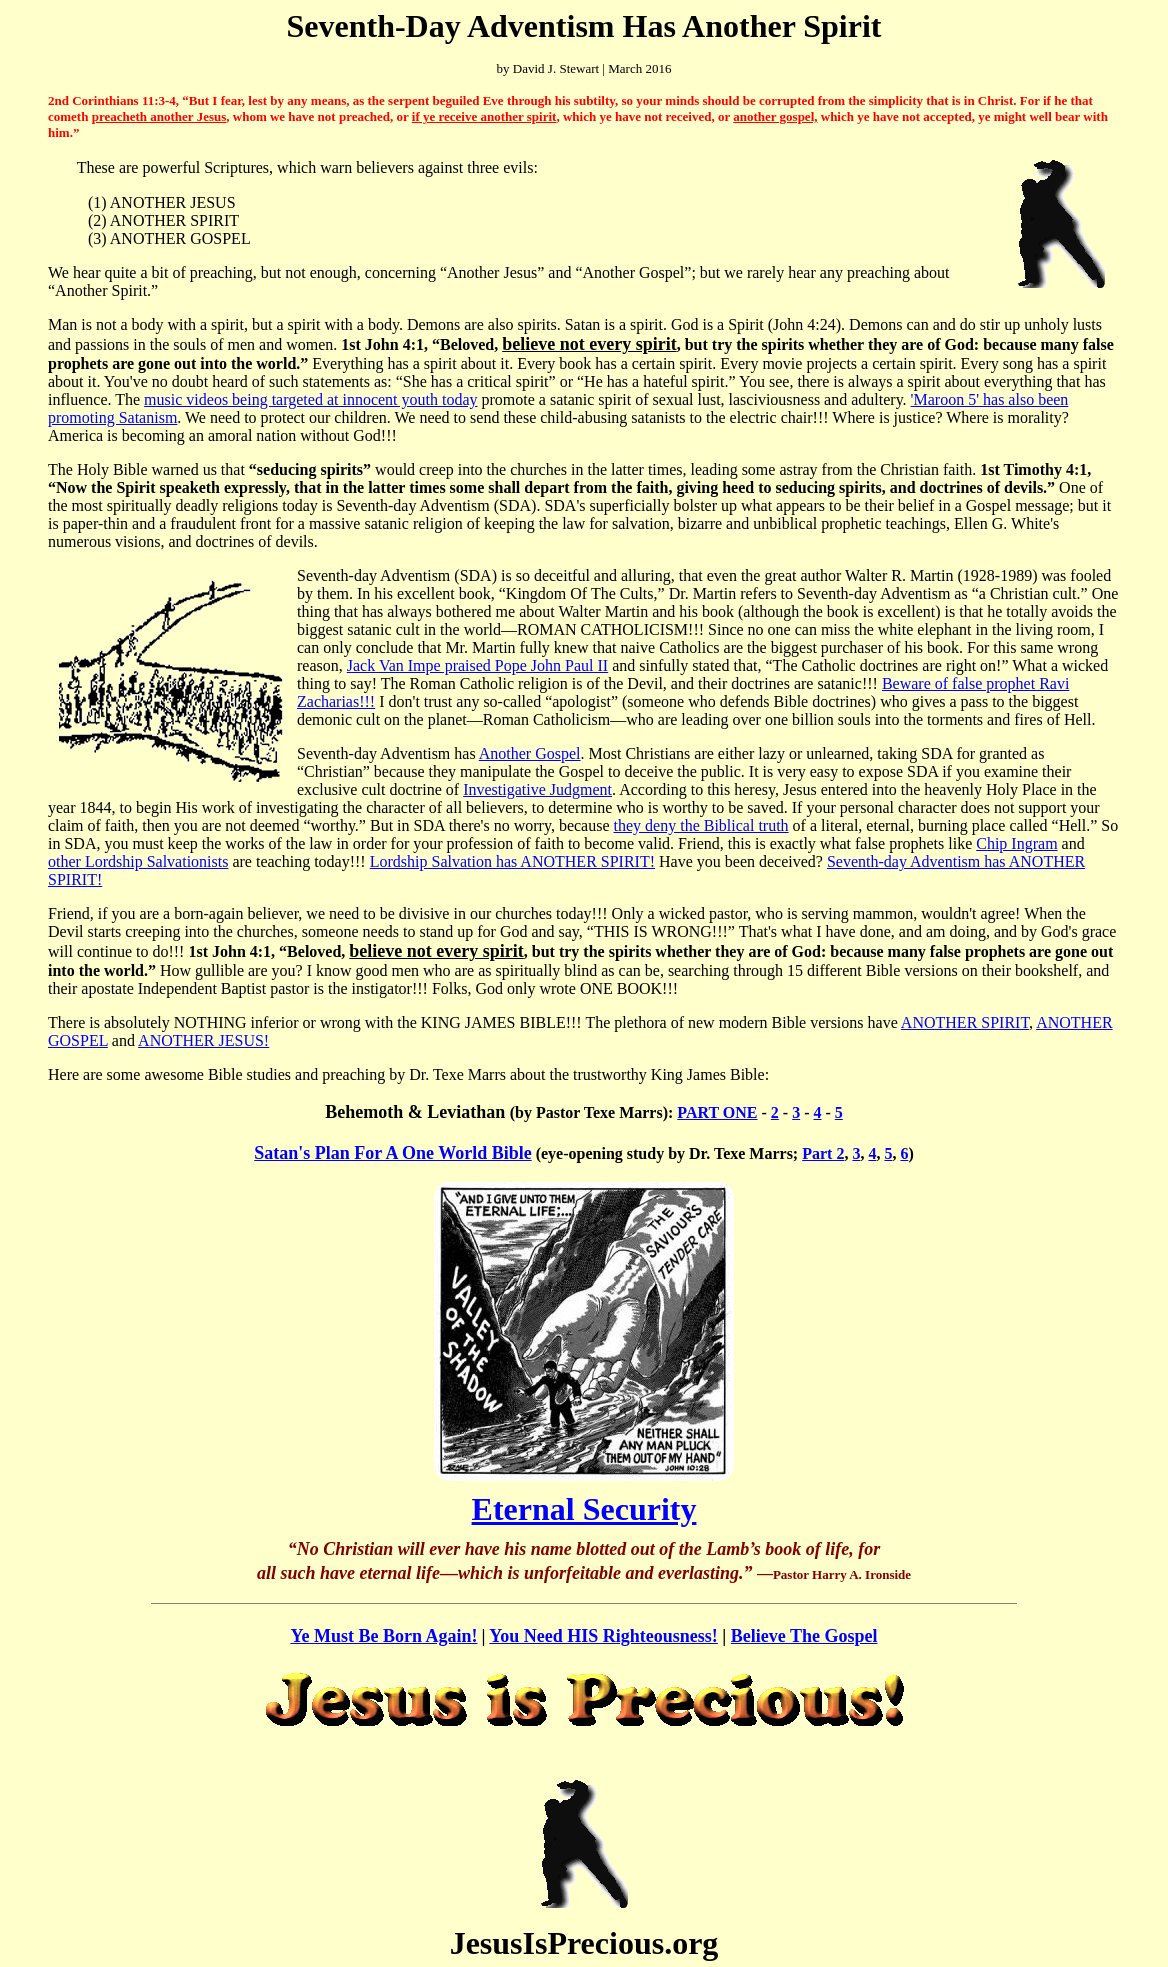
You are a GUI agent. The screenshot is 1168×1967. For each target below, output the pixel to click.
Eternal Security (584, 1509)
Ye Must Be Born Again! (383, 1636)
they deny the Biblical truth (701, 825)
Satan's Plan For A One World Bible (392, 1153)
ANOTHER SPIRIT (965, 1022)
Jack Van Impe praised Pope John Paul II (477, 665)
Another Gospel (530, 753)
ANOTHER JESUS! (203, 1040)
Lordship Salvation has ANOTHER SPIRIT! (512, 861)
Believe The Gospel (804, 1636)
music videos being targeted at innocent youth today (310, 399)
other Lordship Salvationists (138, 861)
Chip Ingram (1016, 843)
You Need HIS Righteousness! (603, 1636)
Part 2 (823, 1153)
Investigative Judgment (537, 789)
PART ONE (717, 1112)
